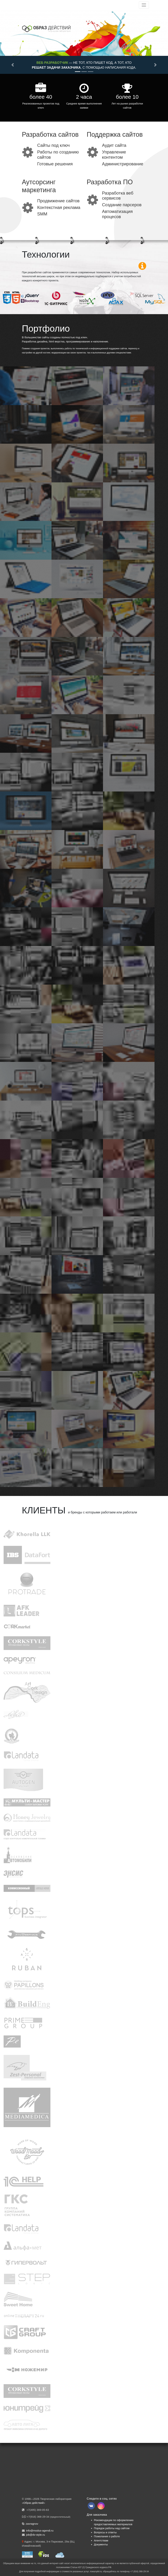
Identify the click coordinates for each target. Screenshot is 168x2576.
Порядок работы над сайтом (111, 2528)
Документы (101, 2544)
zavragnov (32, 2523)
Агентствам (101, 2540)
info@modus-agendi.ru (39, 2530)
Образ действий (33, 2502)
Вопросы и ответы (105, 2532)
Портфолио (46, 329)
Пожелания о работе (107, 2536)
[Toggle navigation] (144, 5)
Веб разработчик (52, 62)
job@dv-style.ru (35, 2534)
